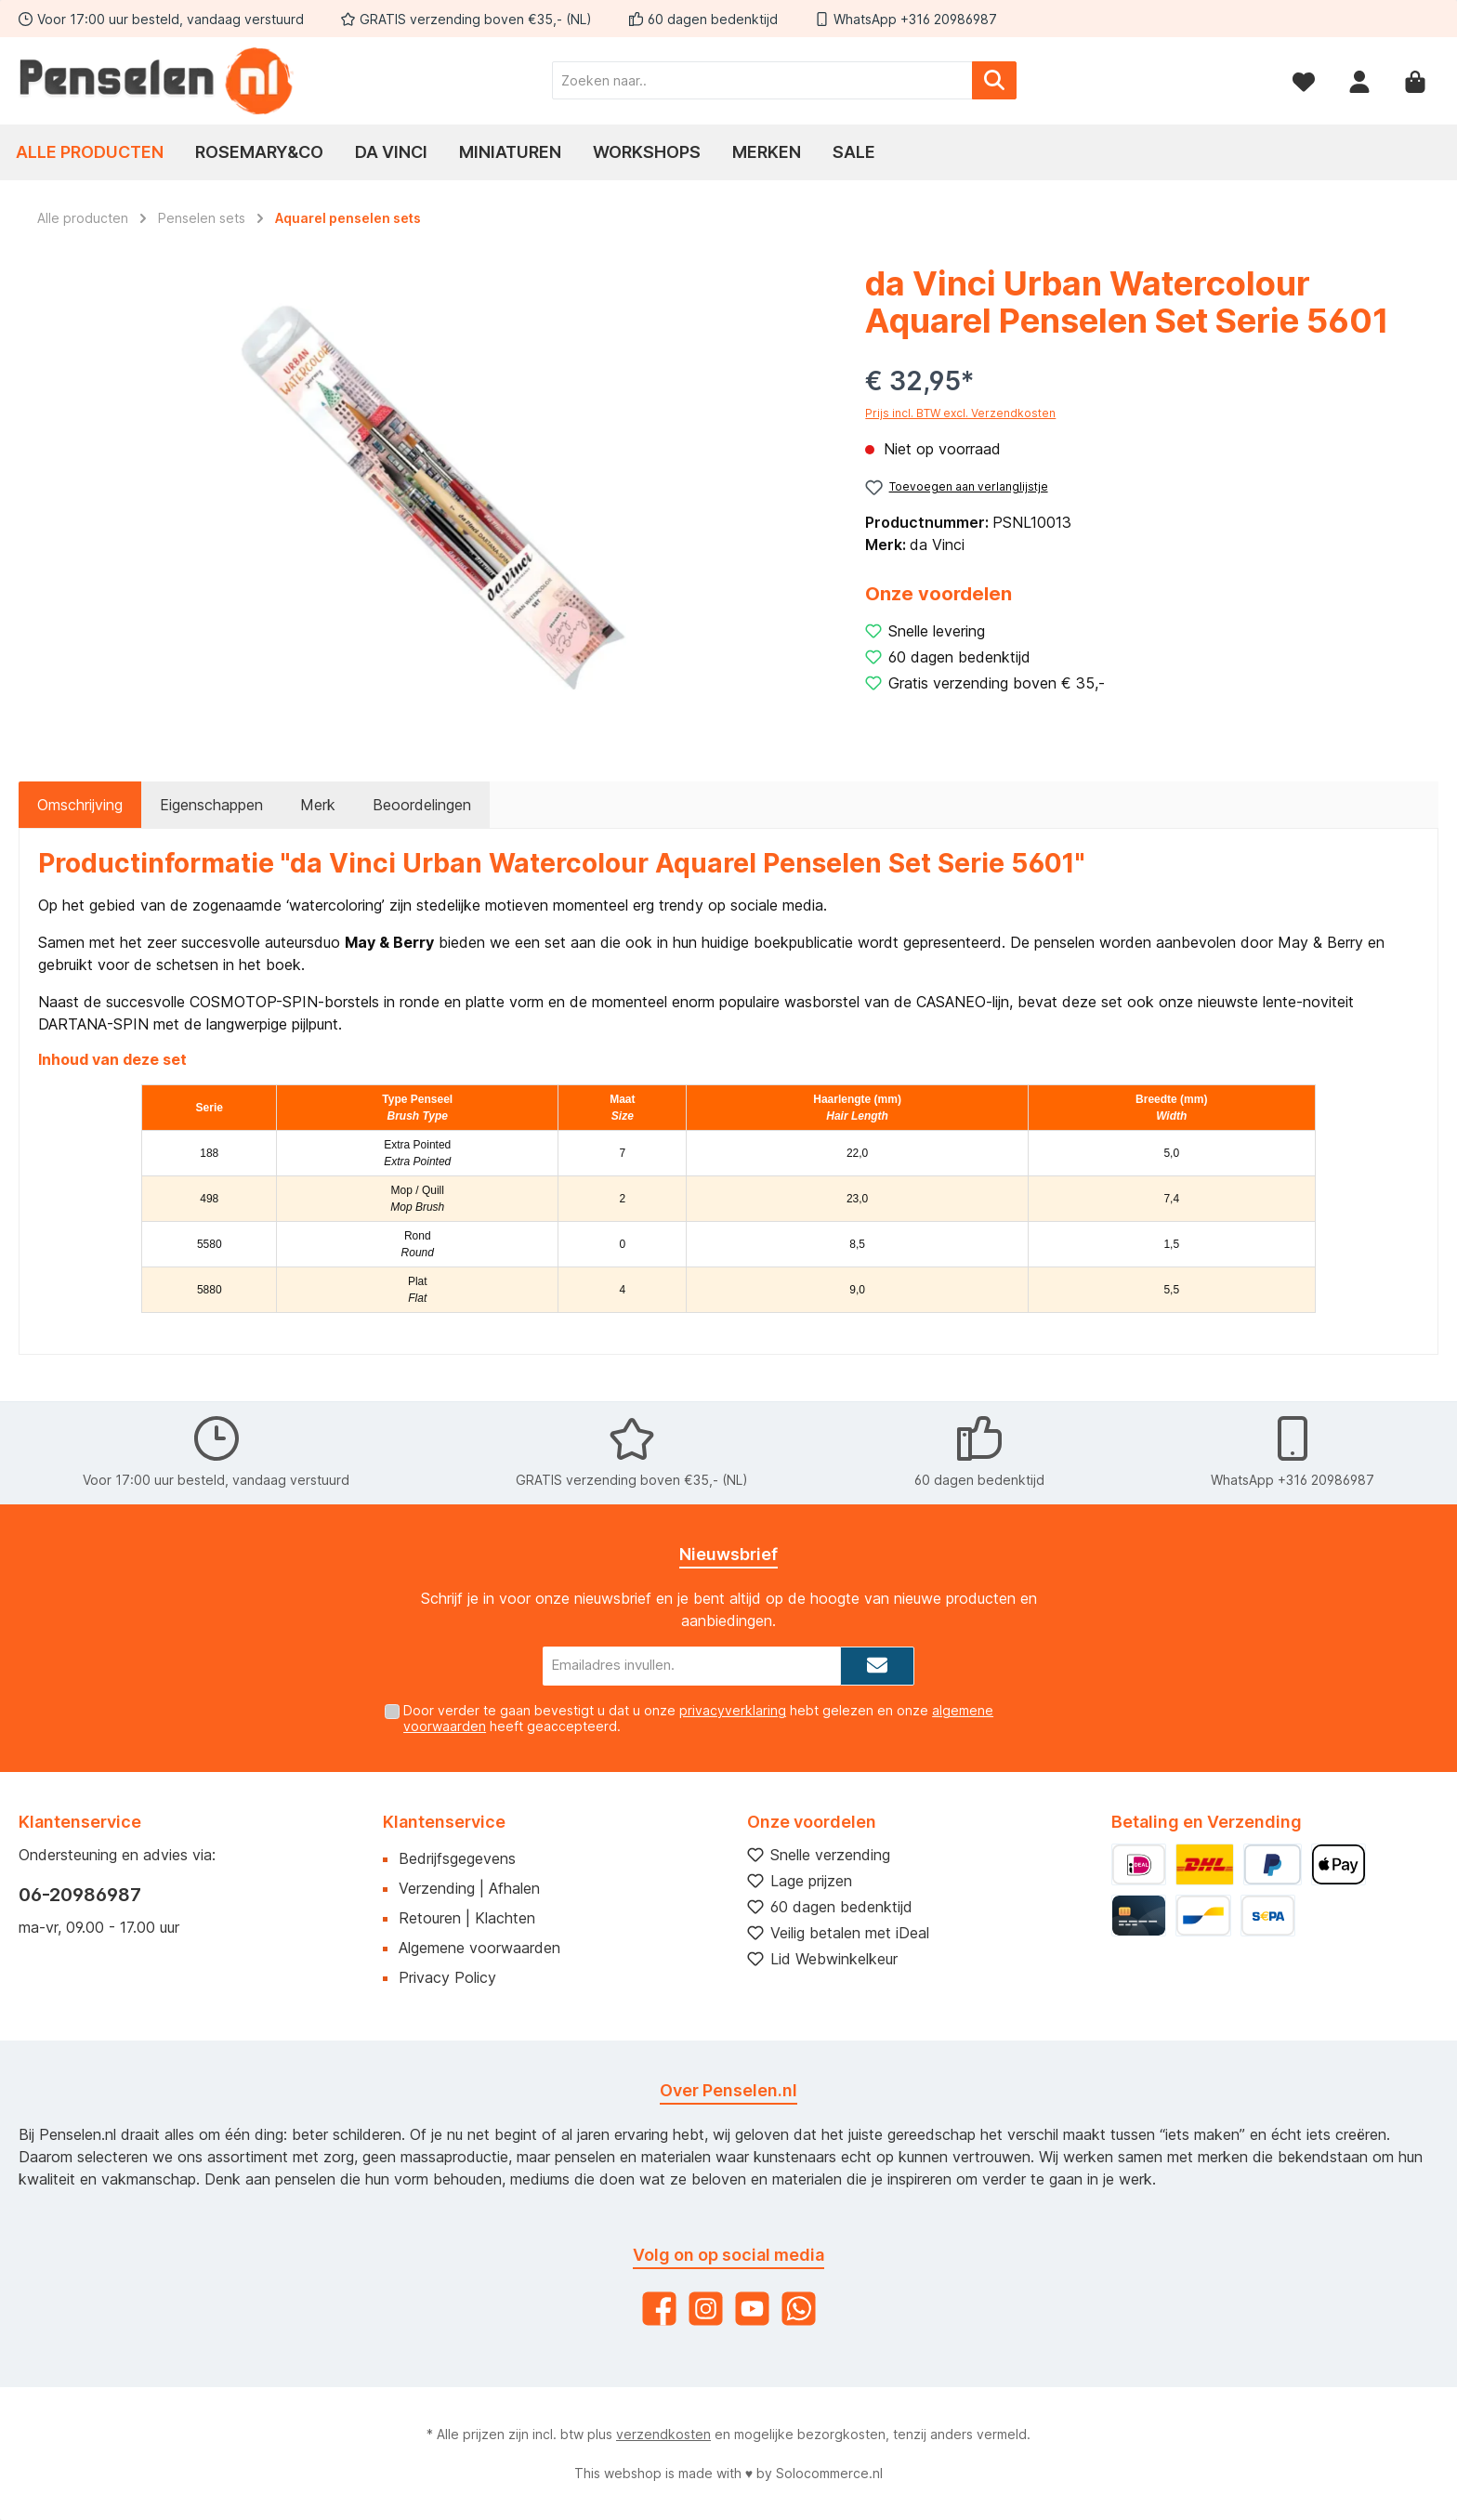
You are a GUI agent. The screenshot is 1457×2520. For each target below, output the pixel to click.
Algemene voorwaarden (479, 1947)
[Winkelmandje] (1415, 80)
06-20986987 (80, 1894)
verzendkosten (663, 2434)
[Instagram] (706, 2309)
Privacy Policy (447, 1977)
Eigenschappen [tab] (211, 804)
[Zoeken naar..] (762, 80)
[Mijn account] (1359, 80)
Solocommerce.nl (829, 2473)
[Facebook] (659, 2309)
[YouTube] (752, 2309)
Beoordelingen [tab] (422, 804)
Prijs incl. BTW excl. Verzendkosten (960, 413)
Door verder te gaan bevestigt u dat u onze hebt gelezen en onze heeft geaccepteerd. (698, 1718)
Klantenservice (444, 1821)
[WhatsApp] (799, 2309)
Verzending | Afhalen (469, 1888)
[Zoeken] (994, 80)
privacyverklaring (732, 1710)
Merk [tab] (317, 804)
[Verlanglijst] (1303, 80)
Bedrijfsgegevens (457, 1858)
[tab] (80, 804)
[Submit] (877, 1667)
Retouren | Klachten (467, 1918)
